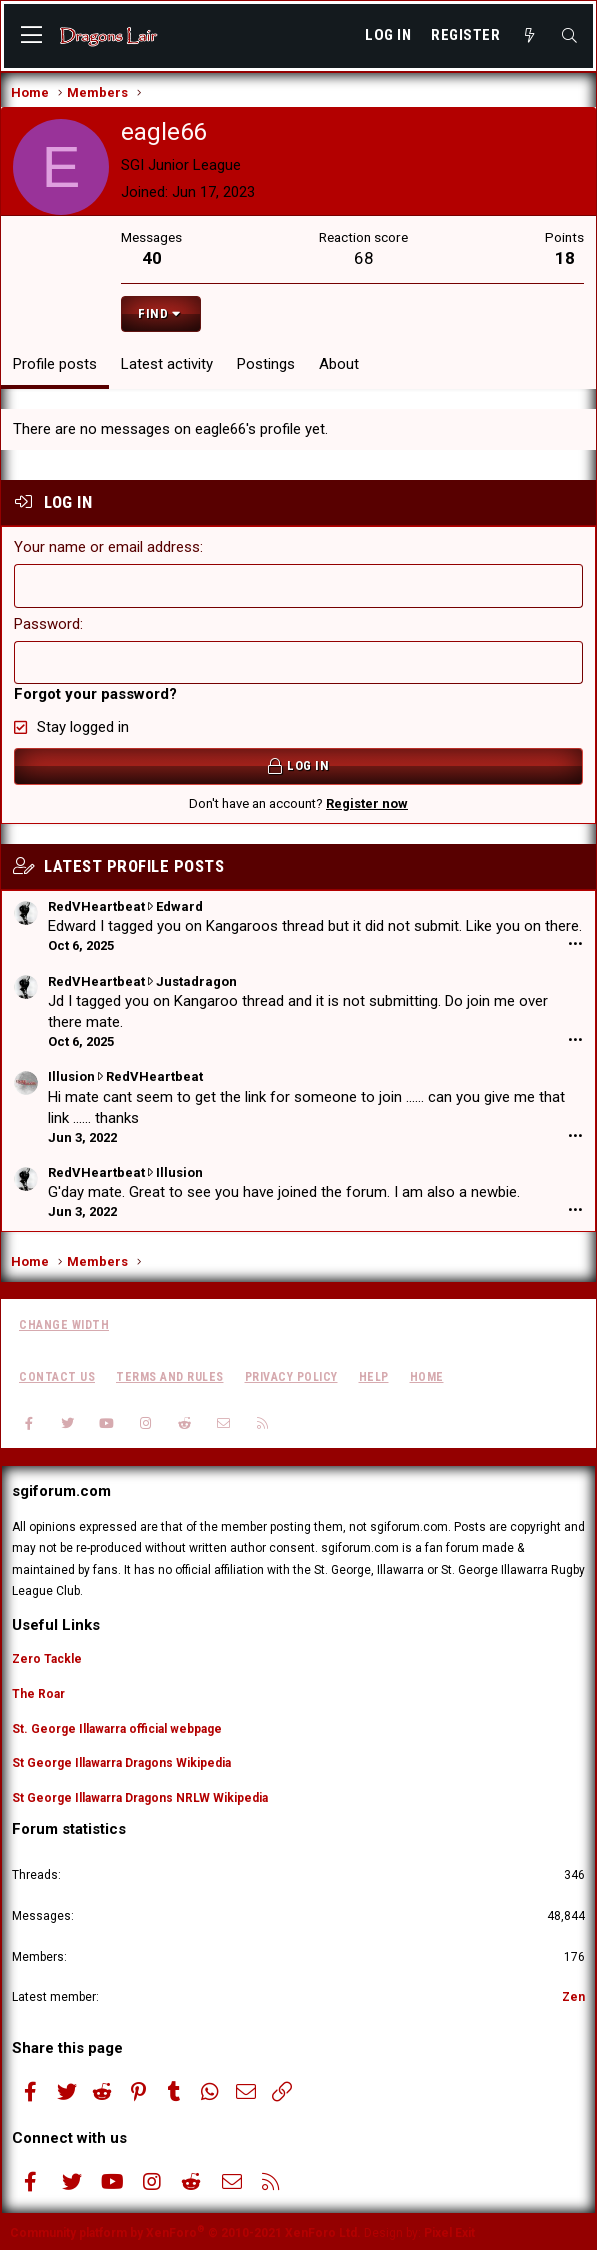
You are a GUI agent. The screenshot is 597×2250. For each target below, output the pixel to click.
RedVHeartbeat (96, 904)
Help (374, 1375)
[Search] (569, 36)
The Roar (38, 1692)
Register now (367, 801)
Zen (573, 1996)
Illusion (71, 1075)
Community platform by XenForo (185, 2231)
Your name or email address (107, 547)
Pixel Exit (449, 2231)
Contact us (57, 1375)
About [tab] (339, 364)
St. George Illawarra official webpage (117, 1727)
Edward (179, 904)
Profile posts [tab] (55, 364)
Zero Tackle (47, 1658)
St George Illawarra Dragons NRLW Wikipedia (140, 1797)
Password (47, 623)
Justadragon (196, 979)
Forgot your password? (95, 693)
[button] (31, 36)
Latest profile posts (134, 864)
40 (152, 258)
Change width (64, 1324)
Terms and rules (170, 1375)
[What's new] (529, 36)
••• (575, 943)
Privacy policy (291, 1375)
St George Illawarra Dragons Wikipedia (121, 1762)
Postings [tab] (266, 364)
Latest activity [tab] (167, 364)
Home (427, 1375)
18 (565, 258)
